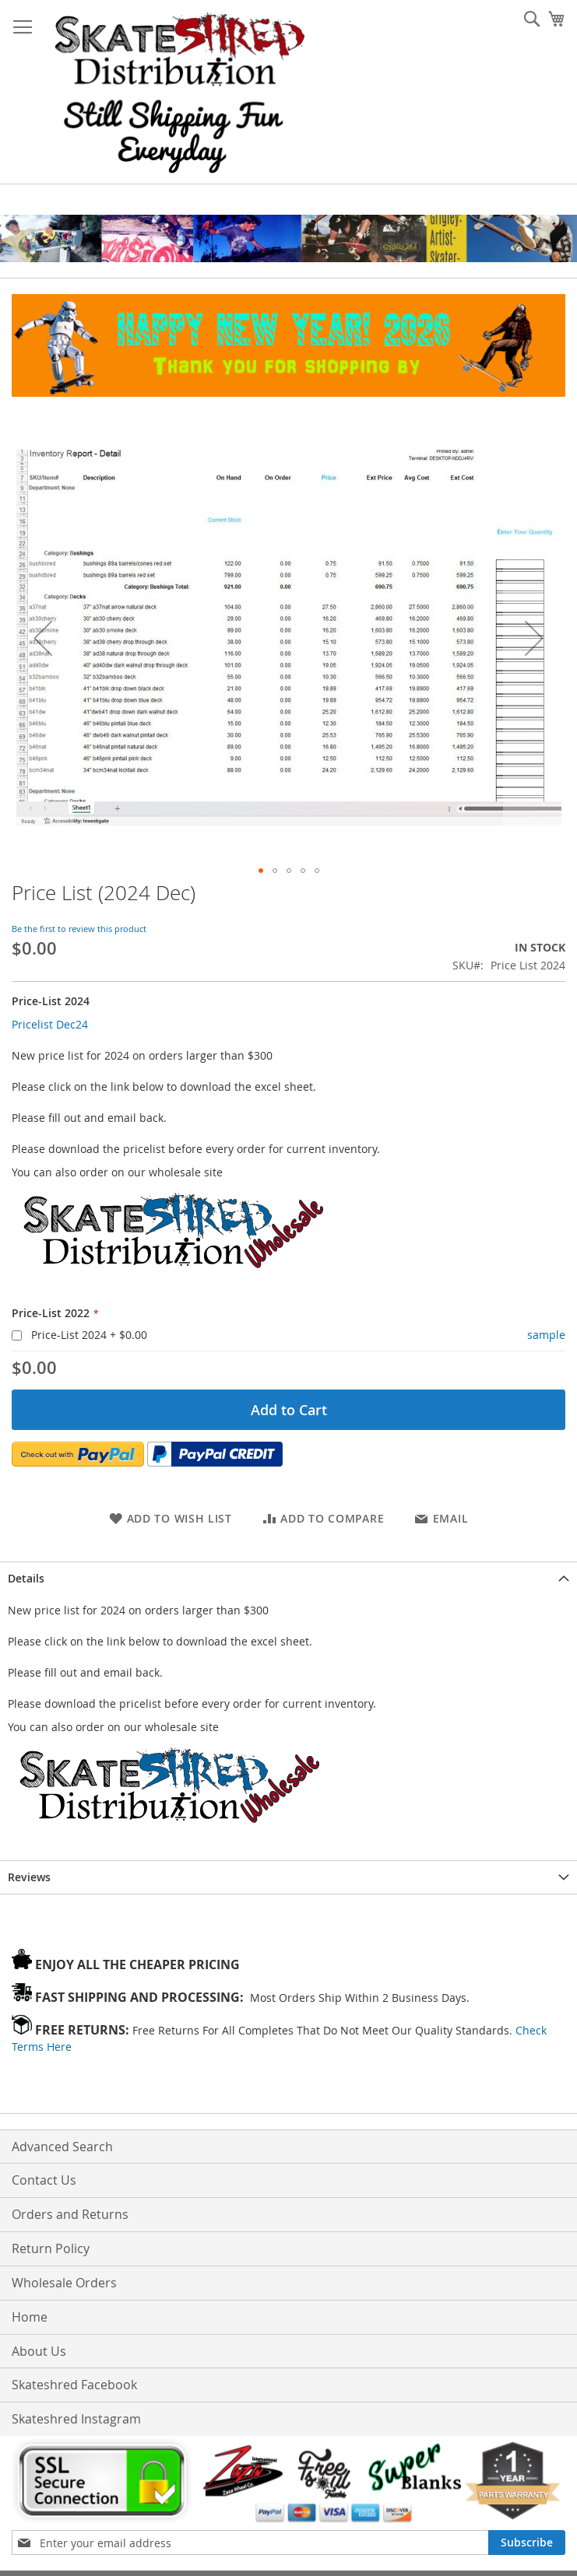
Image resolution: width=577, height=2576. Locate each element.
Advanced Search (62, 2146)
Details (26, 1578)
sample (546, 1334)
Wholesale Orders (64, 2282)
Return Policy (51, 2248)
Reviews (29, 1877)
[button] (43, 637)
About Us (39, 2351)
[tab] (288, 1578)
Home (29, 2316)
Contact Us (44, 2180)
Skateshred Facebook (74, 2384)
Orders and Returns (70, 2214)
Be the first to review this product (79, 928)
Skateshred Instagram (76, 2418)
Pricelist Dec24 (50, 1024)
